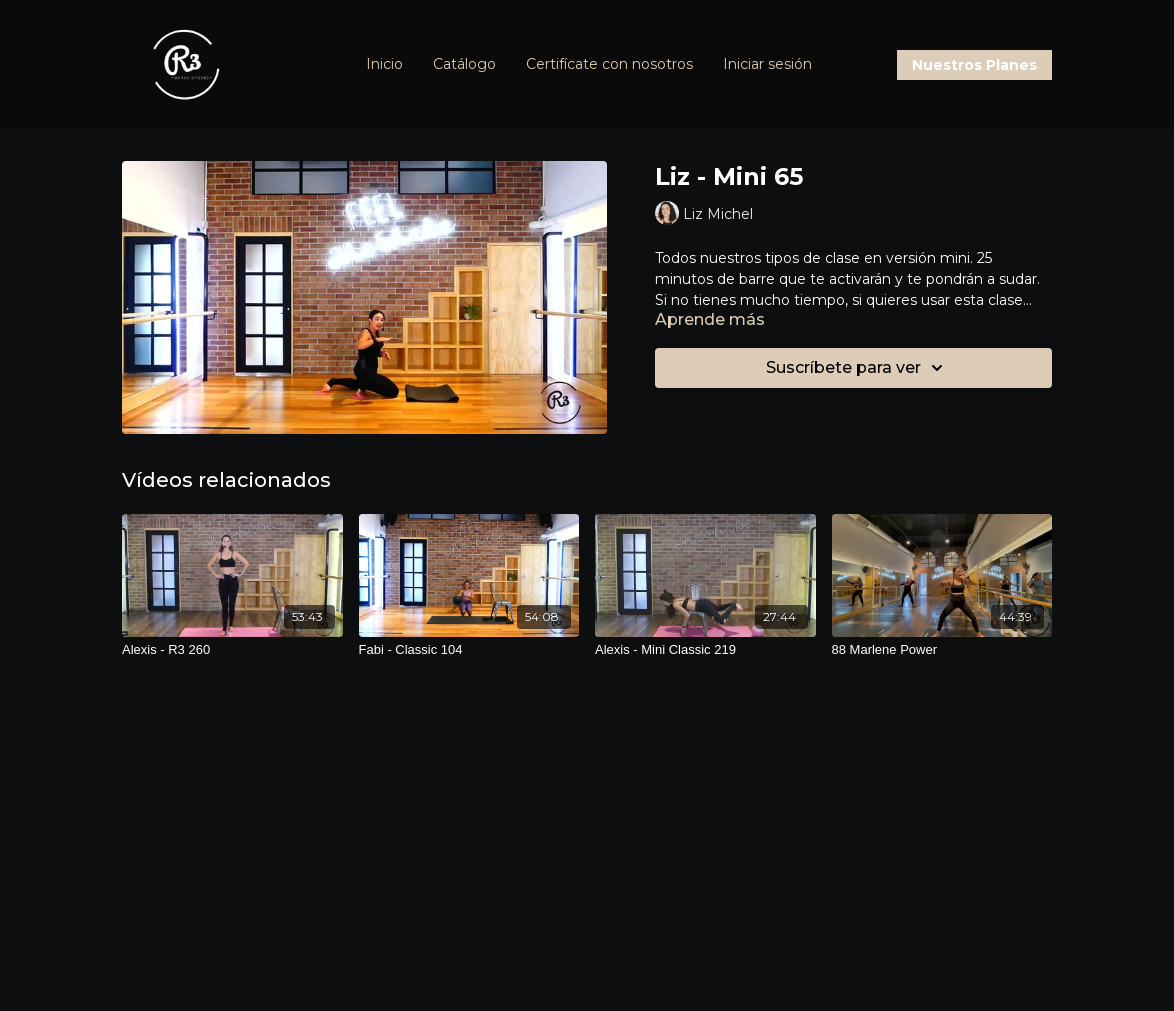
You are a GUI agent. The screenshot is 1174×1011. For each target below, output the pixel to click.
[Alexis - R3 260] (232, 650)
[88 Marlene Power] (942, 650)
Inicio (384, 64)
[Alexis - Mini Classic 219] (705, 650)
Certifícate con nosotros (609, 64)
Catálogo (464, 64)
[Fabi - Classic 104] (469, 650)
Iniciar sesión (767, 64)
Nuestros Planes (974, 65)
